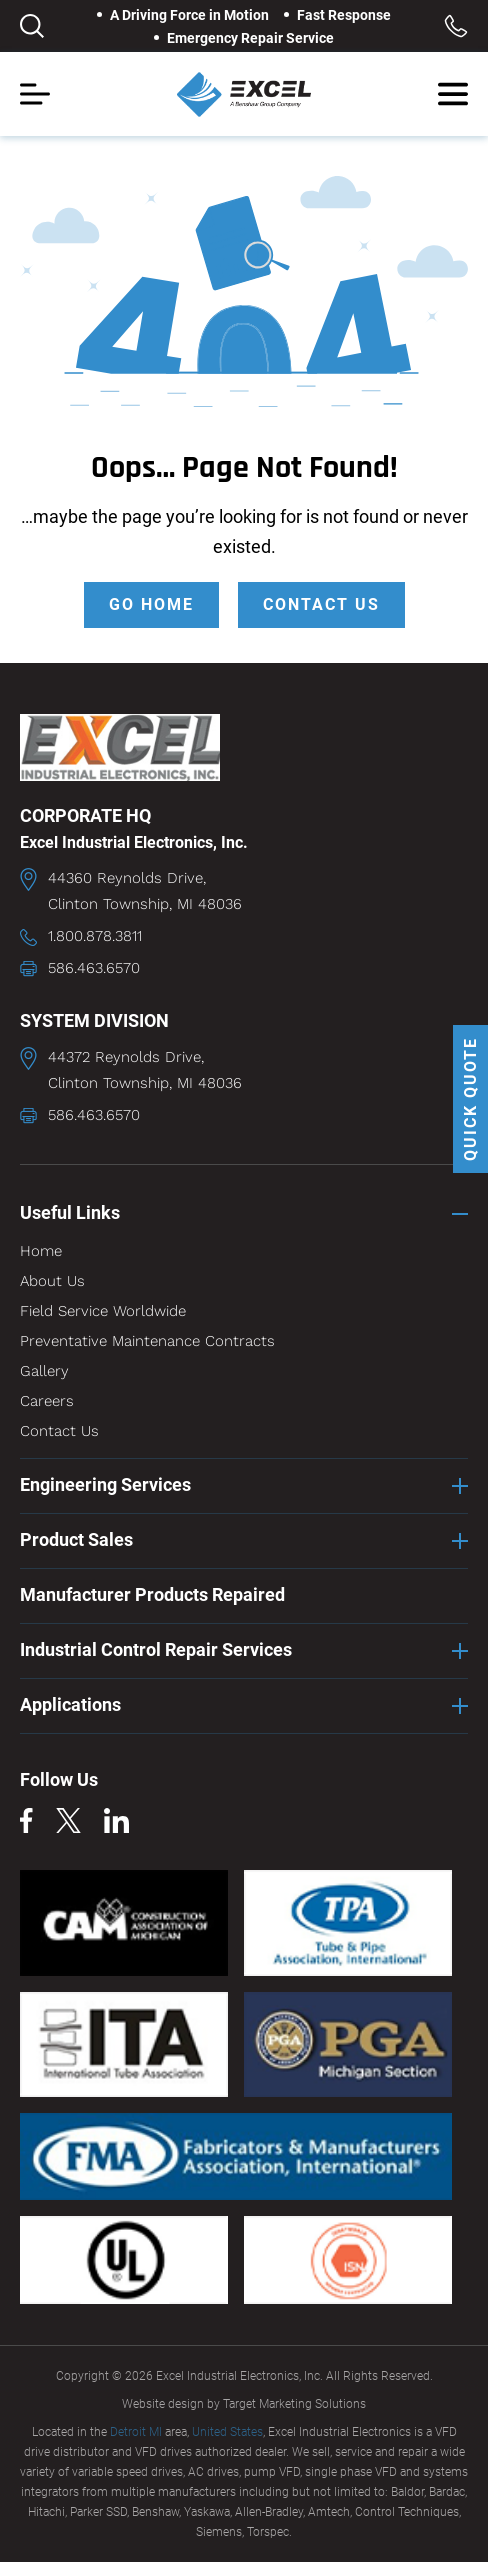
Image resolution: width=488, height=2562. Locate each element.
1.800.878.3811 (95, 936)
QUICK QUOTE (470, 1099)
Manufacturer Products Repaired (152, 1594)
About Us (52, 1281)
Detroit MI (136, 2432)
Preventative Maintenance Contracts (147, 1341)
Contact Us (59, 1431)
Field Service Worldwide (103, 1311)
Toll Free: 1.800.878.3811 (456, 26)
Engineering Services (105, 1484)
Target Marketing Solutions (294, 2404)
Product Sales (76, 1539)
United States (227, 2432)
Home (41, 1251)
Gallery (44, 1371)
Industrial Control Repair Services (156, 1649)
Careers (47, 1401)
